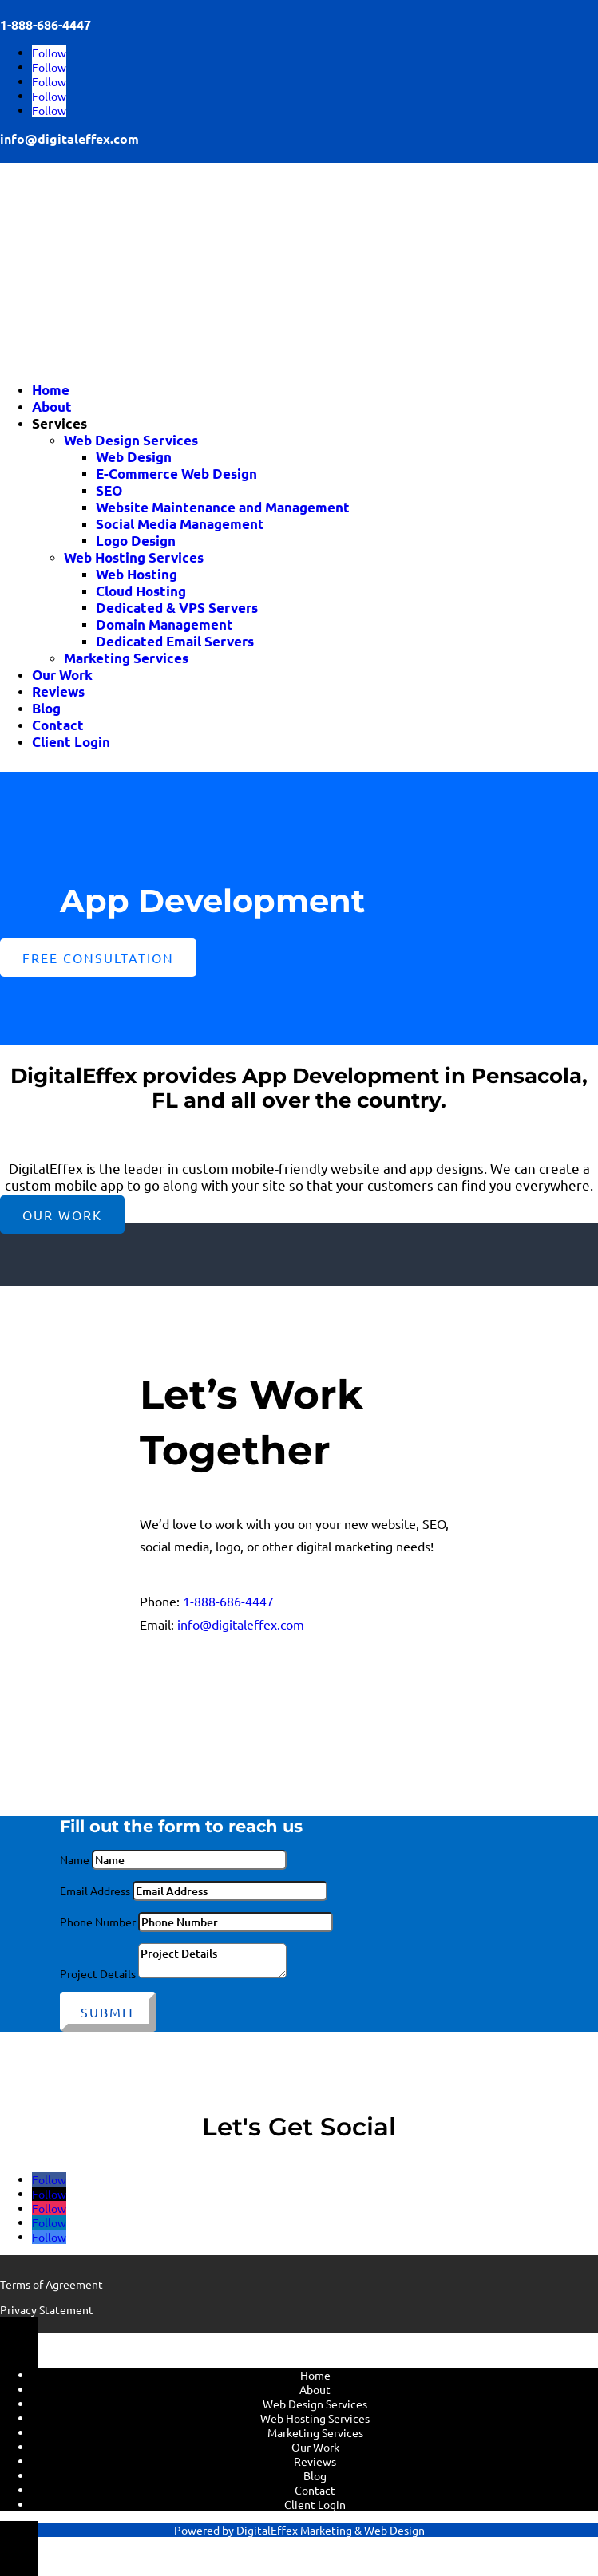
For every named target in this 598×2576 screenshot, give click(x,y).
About (52, 406)
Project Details (98, 1973)
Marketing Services (126, 658)
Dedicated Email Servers (175, 641)
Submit (108, 2012)
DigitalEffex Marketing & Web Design (330, 2530)
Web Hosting (136, 574)
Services (59, 423)
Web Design (134, 456)
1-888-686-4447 (228, 1601)
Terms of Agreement (51, 2284)
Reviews (58, 691)
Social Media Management (180, 524)
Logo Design (136, 540)
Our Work (62, 674)
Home (50, 389)
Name (74, 1859)
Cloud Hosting (141, 591)
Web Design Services (131, 440)
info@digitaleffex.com (69, 138)
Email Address (95, 1890)
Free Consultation (98, 958)
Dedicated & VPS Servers (177, 607)
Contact (58, 725)
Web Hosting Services (134, 557)
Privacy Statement (46, 2309)
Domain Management (164, 624)
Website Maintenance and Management (223, 507)
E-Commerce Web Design (176, 473)
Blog (46, 708)
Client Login (71, 741)
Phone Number (98, 1921)
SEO (109, 490)
